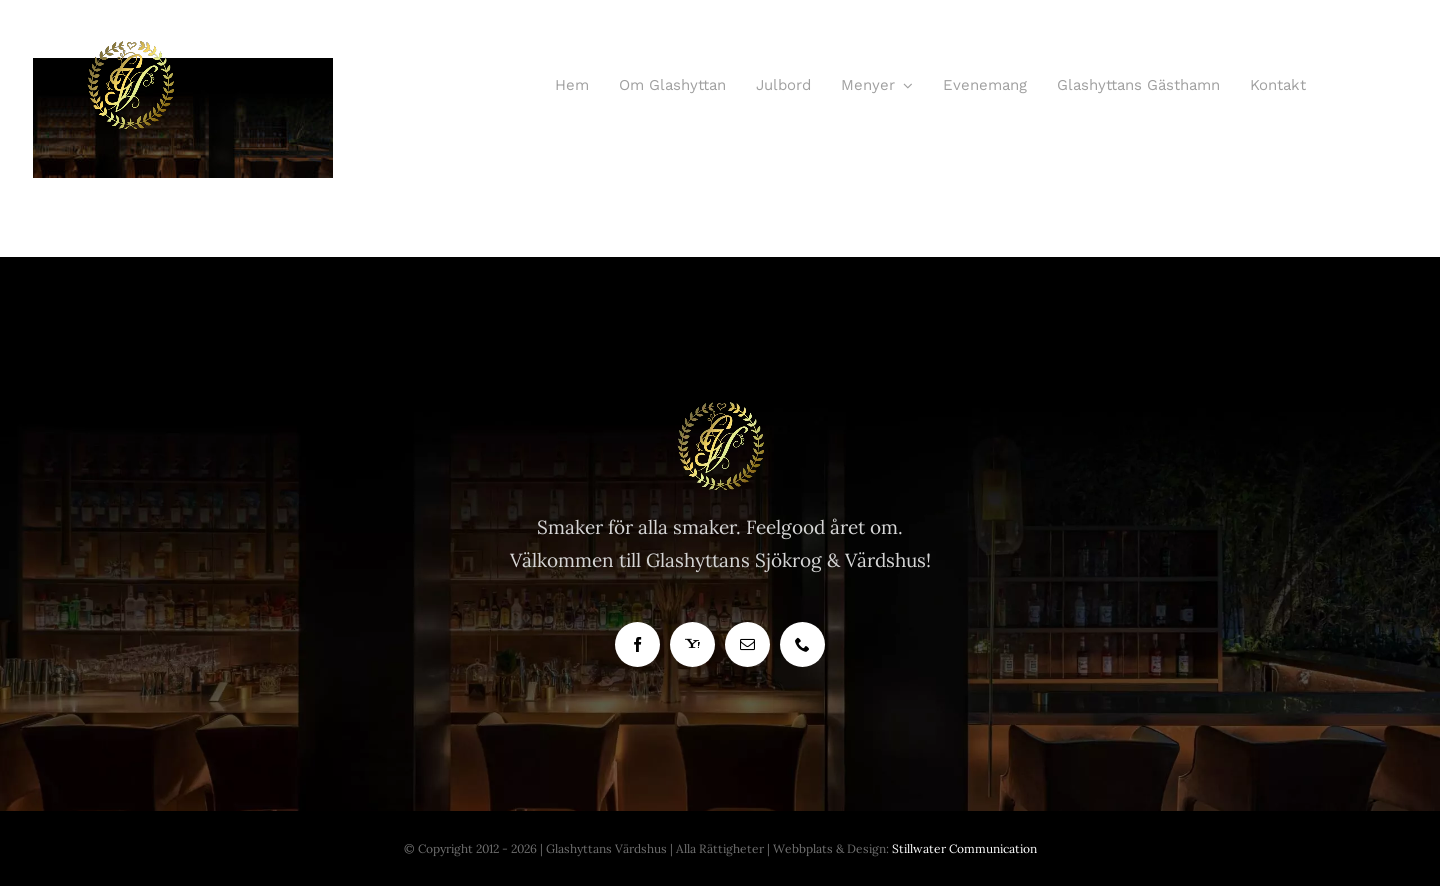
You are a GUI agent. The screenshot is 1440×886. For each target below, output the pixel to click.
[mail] (747, 644)
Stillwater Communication (964, 848)
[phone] (802, 644)
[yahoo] (692, 644)
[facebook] (637, 644)
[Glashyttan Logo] (720, 410)
